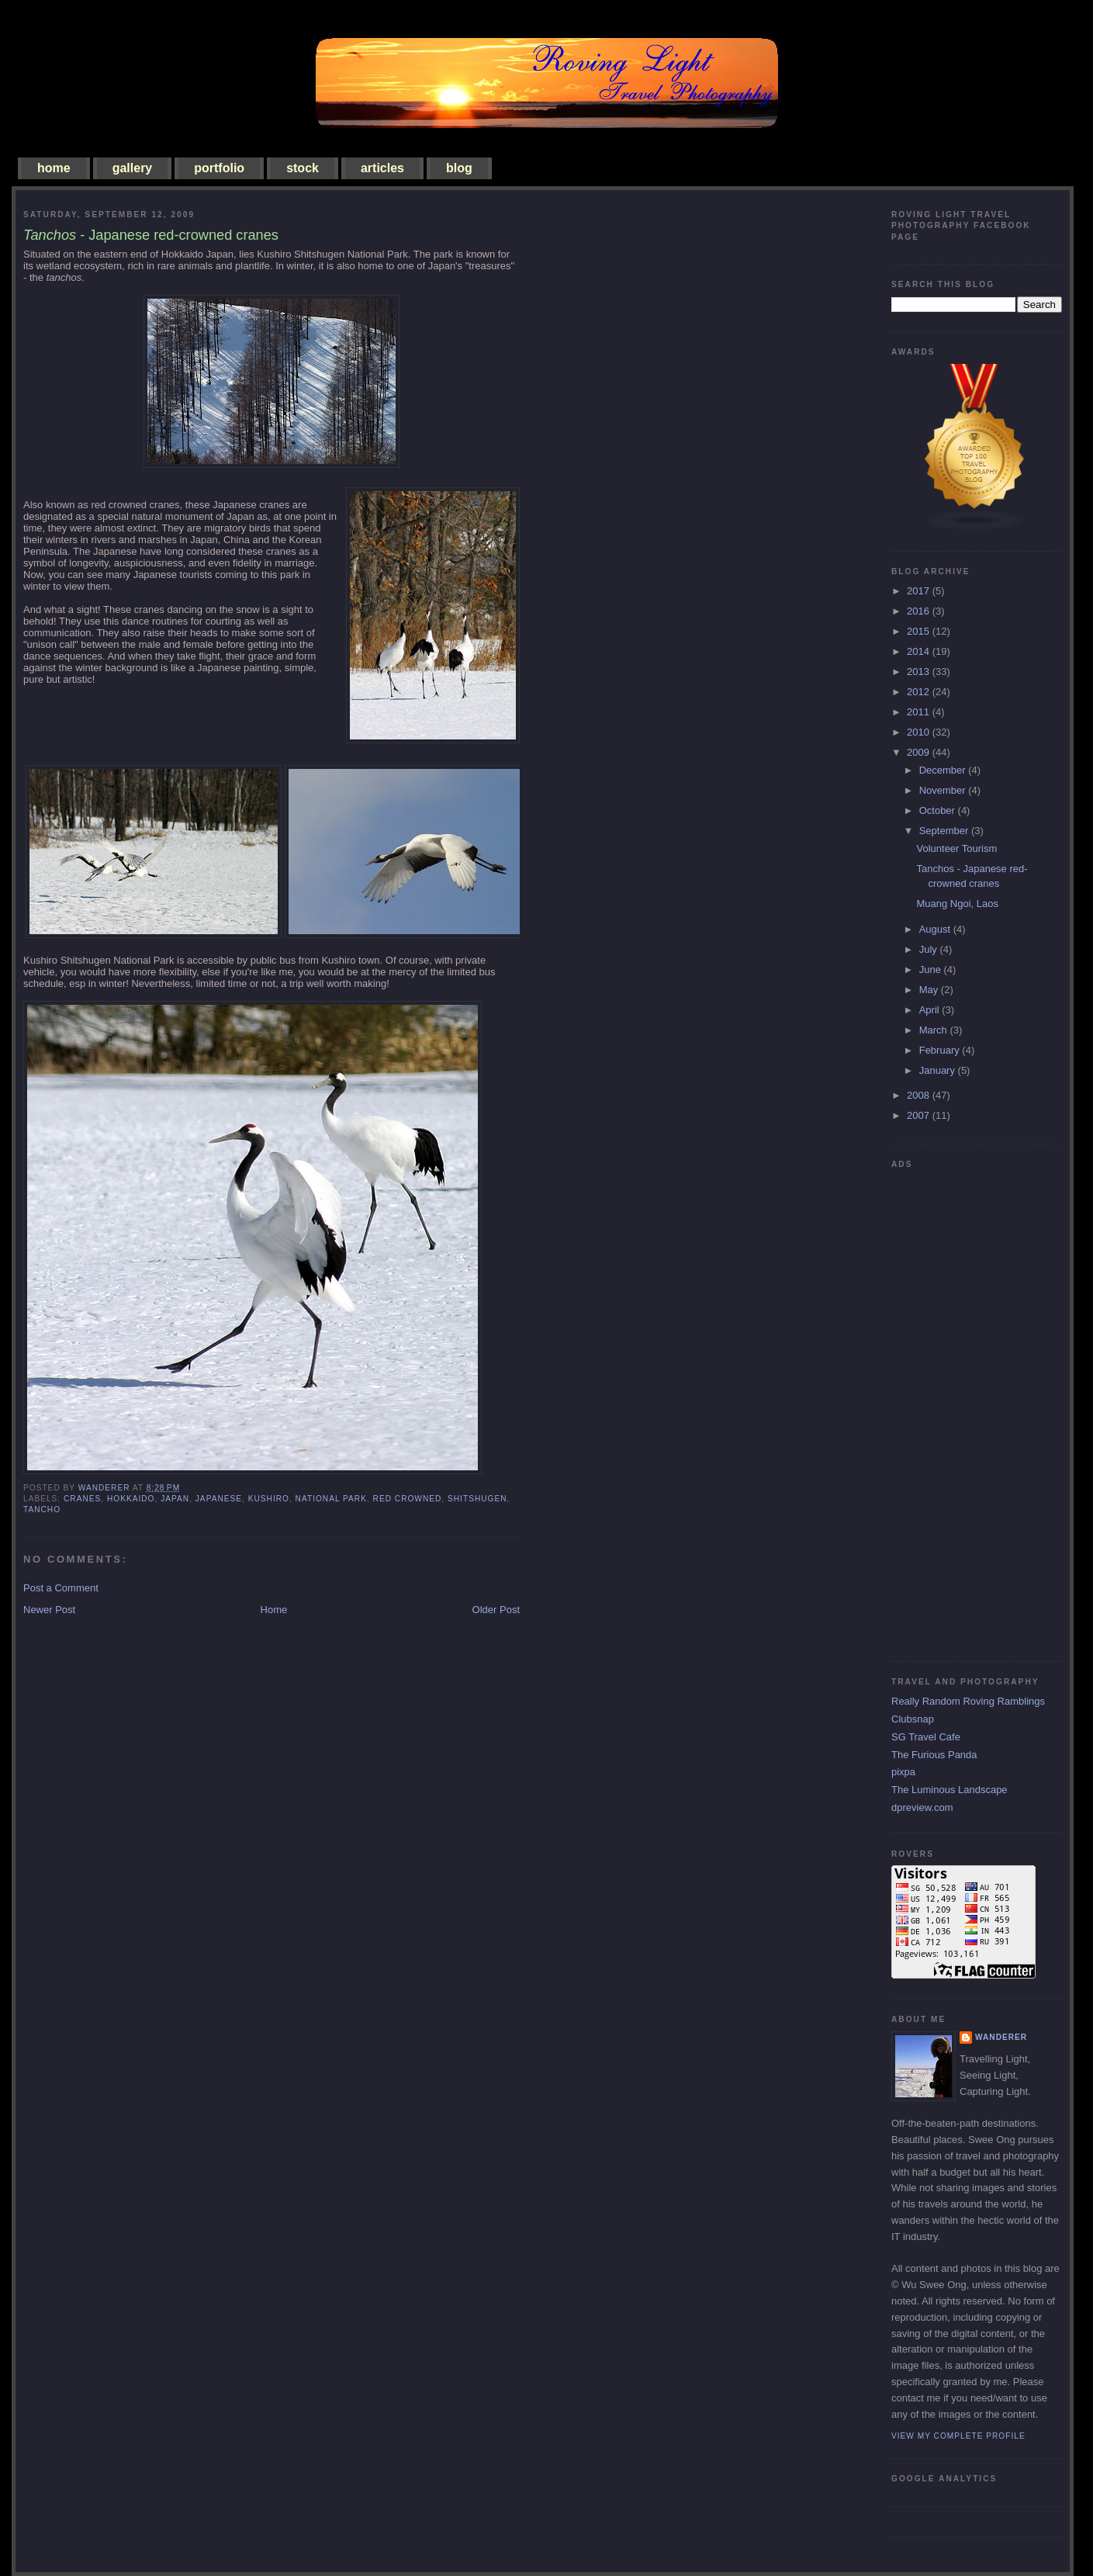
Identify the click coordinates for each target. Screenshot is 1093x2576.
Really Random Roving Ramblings (968, 1701)
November (944, 790)
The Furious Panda (934, 1755)
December (944, 770)
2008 (919, 1095)
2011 (919, 712)
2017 (919, 591)
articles (382, 168)
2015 (919, 631)
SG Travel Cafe (925, 1737)
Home (274, 1609)
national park (331, 1498)
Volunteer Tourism (956, 848)
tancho (42, 1509)
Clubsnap (912, 1719)
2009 (919, 752)
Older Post (496, 1609)
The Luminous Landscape (949, 1789)
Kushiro (268, 1498)
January (938, 1070)
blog (459, 168)
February (941, 1050)
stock (302, 168)
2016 (919, 611)
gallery (132, 168)
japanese (218, 1498)
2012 (919, 692)
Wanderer (1001, 2037)
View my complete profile (958, 2436)
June (931, 969)
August (936, 929)
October (938, 810)
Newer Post (49, 1609)
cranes (82, 1498)
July (929, 949)
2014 (919, 651)
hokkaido (131, 1498)
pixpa (903, 1772)
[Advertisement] (953, 1409)
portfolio (219, 168)
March (934, 1030)
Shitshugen (477, 1498)
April (931, 1010)
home (54, 168)
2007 (919, 1115)
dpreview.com (922, 1807)
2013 (919, 671)
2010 (919, 732)
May (930, 989)
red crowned (407, 1498)
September (945, 830)
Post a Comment (61, 1588)
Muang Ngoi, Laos (957, 903)
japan (175, 1498)
